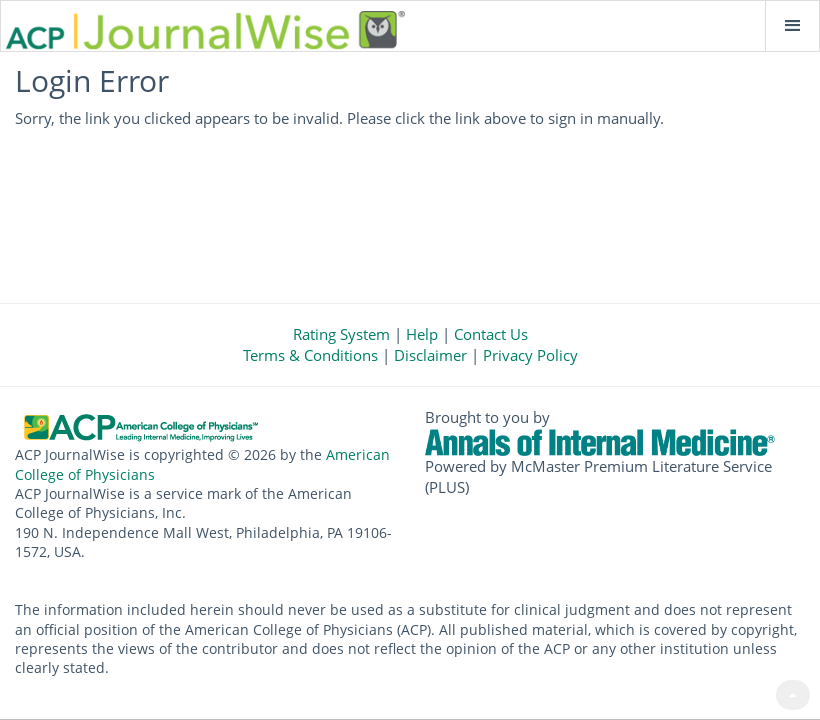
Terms (310, 355)
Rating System (341, 334)
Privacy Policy (530, 355)
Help (422, 334)
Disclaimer (430, 355)
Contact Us (491, 334)
